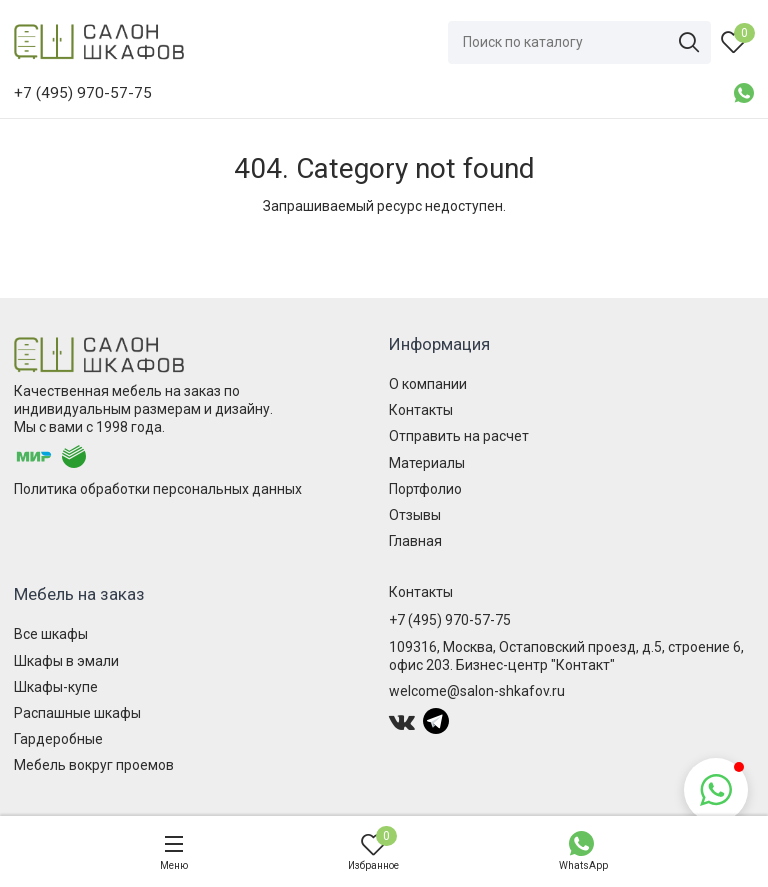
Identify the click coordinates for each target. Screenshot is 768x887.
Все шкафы (51, 634)
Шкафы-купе (56, 687)
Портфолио (425, 489)
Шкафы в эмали (66, 661)
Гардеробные (58, 739)
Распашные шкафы (77, 713)
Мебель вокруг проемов (94, 765)
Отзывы (415, 515)
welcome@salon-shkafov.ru (477, 691)
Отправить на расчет (459, 436)
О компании (428, 384)
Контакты (421, 410)
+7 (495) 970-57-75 (450, 620)
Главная (415, 541)
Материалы (427, 463)
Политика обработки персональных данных (158, 489)
